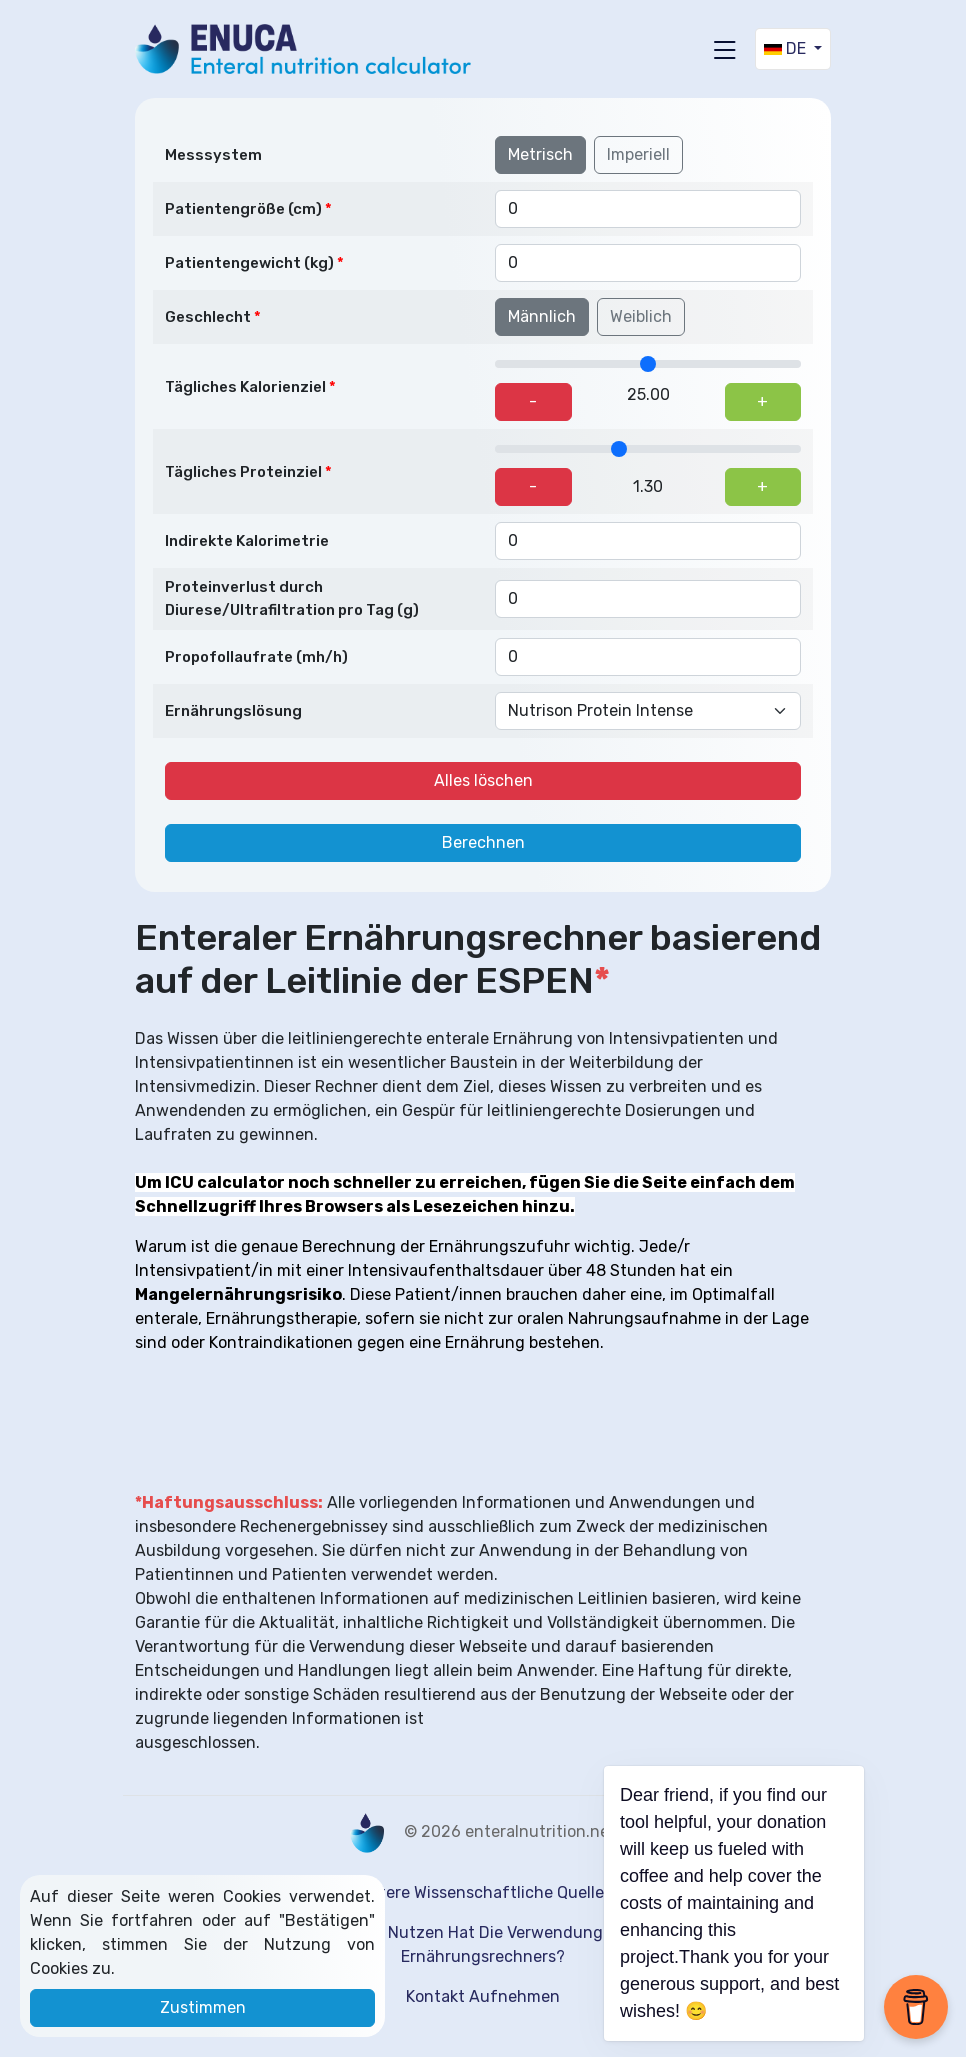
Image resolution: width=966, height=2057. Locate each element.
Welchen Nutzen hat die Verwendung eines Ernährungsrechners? (483, 1944)
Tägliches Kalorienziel (245, 387)
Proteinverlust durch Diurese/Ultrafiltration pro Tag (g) (292, 598)
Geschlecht (208, 317)
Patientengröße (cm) (243, 209)
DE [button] (787, 48)
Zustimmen (203, 2007)
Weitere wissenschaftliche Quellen (483, 1892)
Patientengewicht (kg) (249, 263)
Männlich (542, 316)
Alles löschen (483, 780)
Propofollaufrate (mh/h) (256, 657)
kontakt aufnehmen (483, 1996)
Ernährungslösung (233, 711)
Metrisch (540, 154)
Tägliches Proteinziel (243, 472)
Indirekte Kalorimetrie (247, 541)
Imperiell (638, 154)
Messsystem (213, 155)
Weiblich (641, 316)
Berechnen (483, 842)
